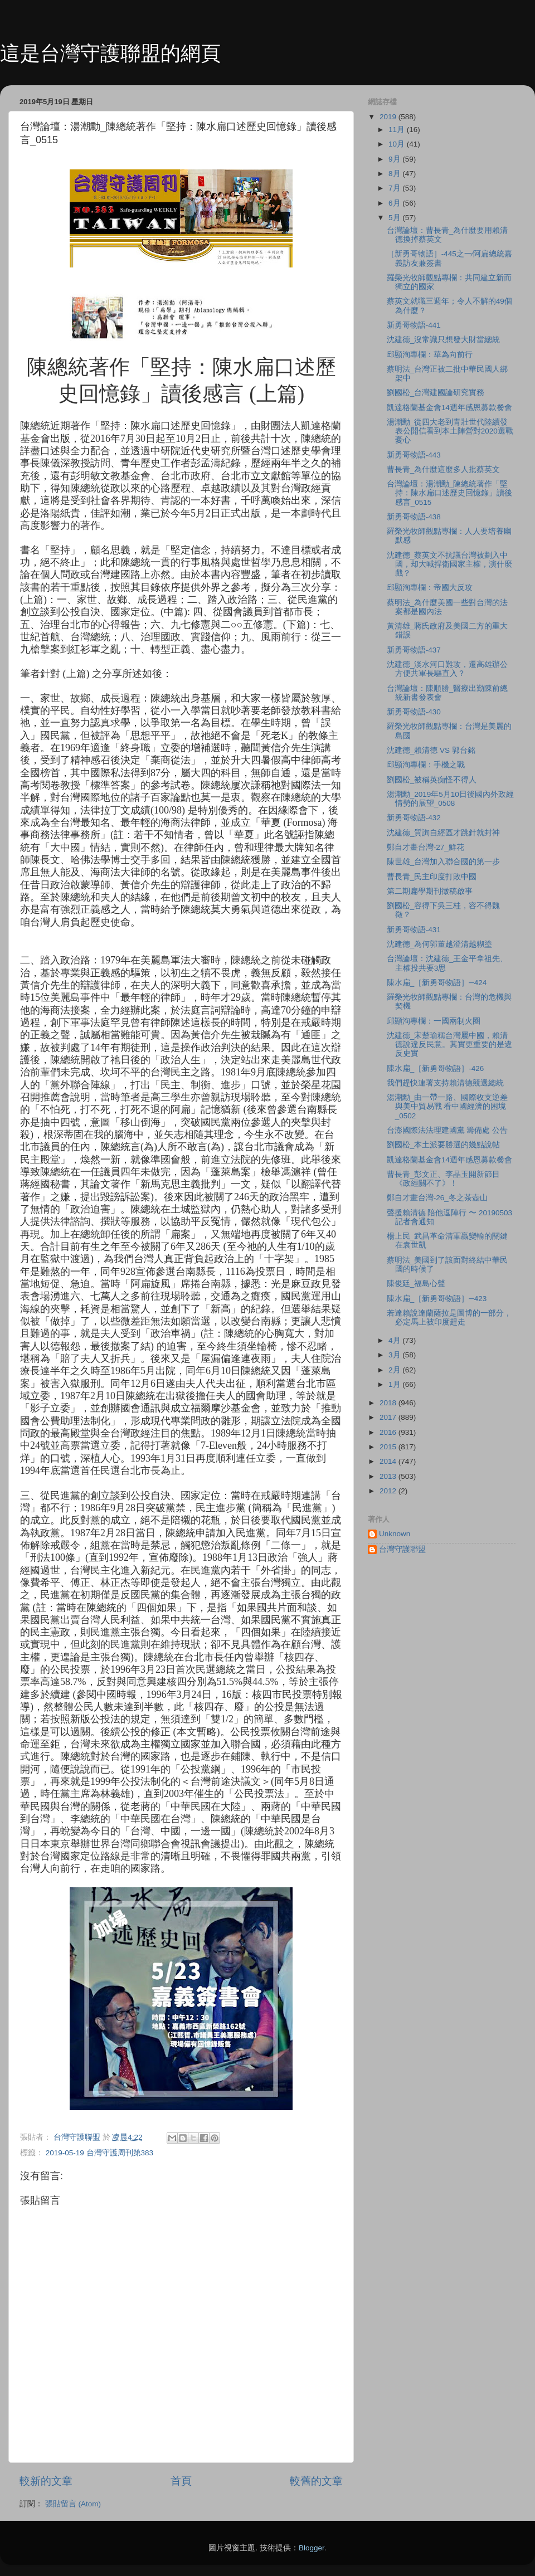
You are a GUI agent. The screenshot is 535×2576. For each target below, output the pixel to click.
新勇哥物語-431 (414, 930)
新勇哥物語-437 (414, 650)
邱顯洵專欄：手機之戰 (426, 765)
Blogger (311, 2548)
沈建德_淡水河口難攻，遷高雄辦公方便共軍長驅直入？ (447, 669)
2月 (395, 1370)
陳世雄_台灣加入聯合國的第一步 (443, 862)
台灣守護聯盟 (402, 1549)
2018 (389, 1403)
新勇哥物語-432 (414, 818)
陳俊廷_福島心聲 (416, 1283)
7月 (395, 188)
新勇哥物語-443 (414, 455)
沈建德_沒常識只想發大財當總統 (443, 339)
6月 (395, 203)
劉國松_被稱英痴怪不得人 (432, 780)
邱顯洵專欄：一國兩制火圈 (433, 1021)
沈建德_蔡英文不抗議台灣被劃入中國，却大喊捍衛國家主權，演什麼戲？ (449, 564)
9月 (395, 159)
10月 (397, 144)
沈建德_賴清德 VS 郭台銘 (431, 750)
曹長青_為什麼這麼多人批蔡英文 (443, 469)
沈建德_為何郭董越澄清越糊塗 (440, 944)
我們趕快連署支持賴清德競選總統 (445, 1083)
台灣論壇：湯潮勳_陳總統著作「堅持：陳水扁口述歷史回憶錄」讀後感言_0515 (449, 493)
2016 (389, 1432)
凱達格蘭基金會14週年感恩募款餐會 (449, 407)
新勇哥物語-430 (414, 712)
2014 (389, 1461)
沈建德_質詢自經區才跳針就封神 (443, 833)
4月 (395, 1340)
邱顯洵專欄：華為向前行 (430, 354)
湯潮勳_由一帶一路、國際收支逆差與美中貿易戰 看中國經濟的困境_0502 (447, 1106)
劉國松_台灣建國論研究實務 (436, 392)
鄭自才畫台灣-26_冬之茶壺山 (437, 1198)
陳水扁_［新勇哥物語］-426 (435, 1068)
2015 (389, 1447)
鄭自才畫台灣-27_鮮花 (425, 847)
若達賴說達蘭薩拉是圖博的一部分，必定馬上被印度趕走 (449, 1317)
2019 (389, 117)
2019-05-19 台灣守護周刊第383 (99, 2153)
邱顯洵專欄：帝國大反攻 (430, 587)
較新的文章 (46, 2481)
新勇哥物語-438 (414, 517)
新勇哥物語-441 (414, 325)
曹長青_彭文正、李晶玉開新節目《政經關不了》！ (443, 1178)
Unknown (394, 1534)
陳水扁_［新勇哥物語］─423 (437, 1298)
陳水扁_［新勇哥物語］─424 (437, 982)
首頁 (181, 2481)
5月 (395, 217)
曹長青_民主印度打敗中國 (432, 877)
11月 (397, 129)
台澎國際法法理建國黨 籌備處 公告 (447, 1130)
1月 (395, 1384)
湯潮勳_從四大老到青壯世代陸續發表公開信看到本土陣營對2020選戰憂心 (450, 431)
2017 (389, 1417)
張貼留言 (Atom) (73, 2504)
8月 (395, 173)
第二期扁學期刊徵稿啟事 (430, 891)
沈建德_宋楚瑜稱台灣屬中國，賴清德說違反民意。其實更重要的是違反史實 (449, 1044)
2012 (389, 1491)
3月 (395, 1355)
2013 (389, 1476)
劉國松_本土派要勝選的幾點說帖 (443, 1145)
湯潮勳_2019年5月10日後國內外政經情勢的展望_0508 (450, 798)
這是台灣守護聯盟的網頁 (110, 53)
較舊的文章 (316, 2481)
